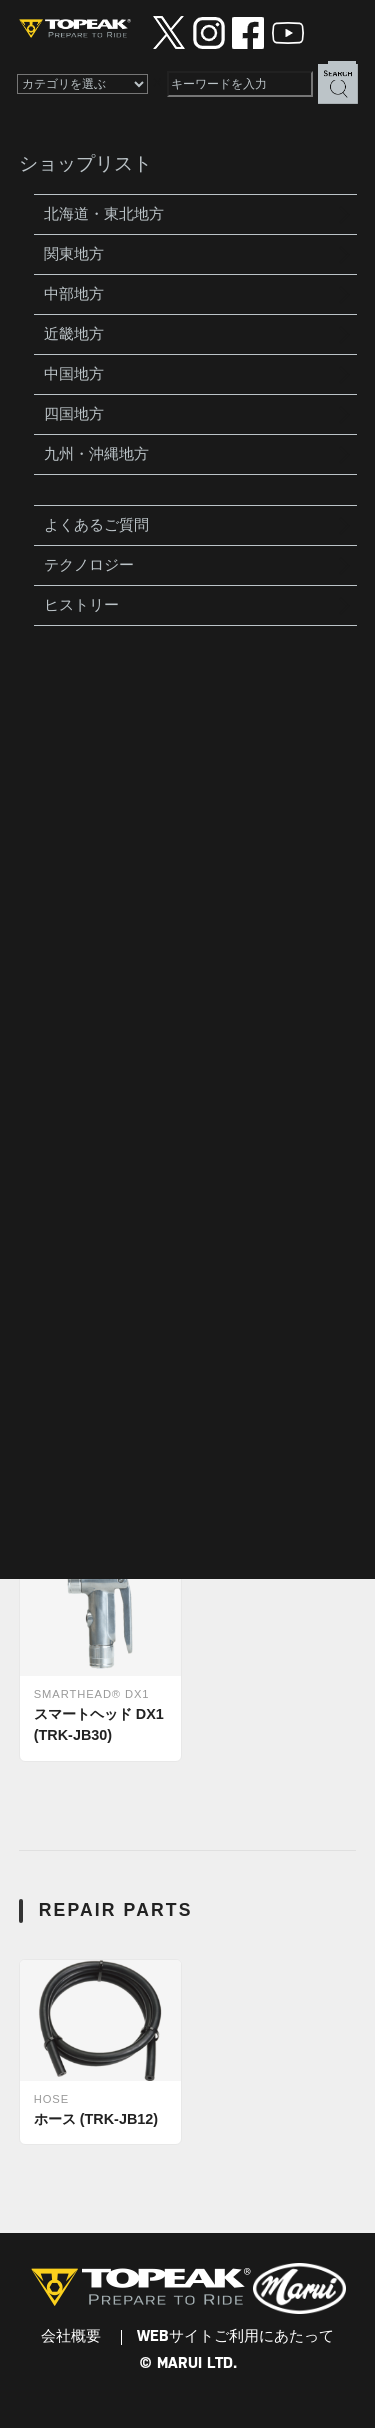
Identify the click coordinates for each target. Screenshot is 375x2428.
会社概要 (71, 2337)
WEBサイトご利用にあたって (235, 2337)
